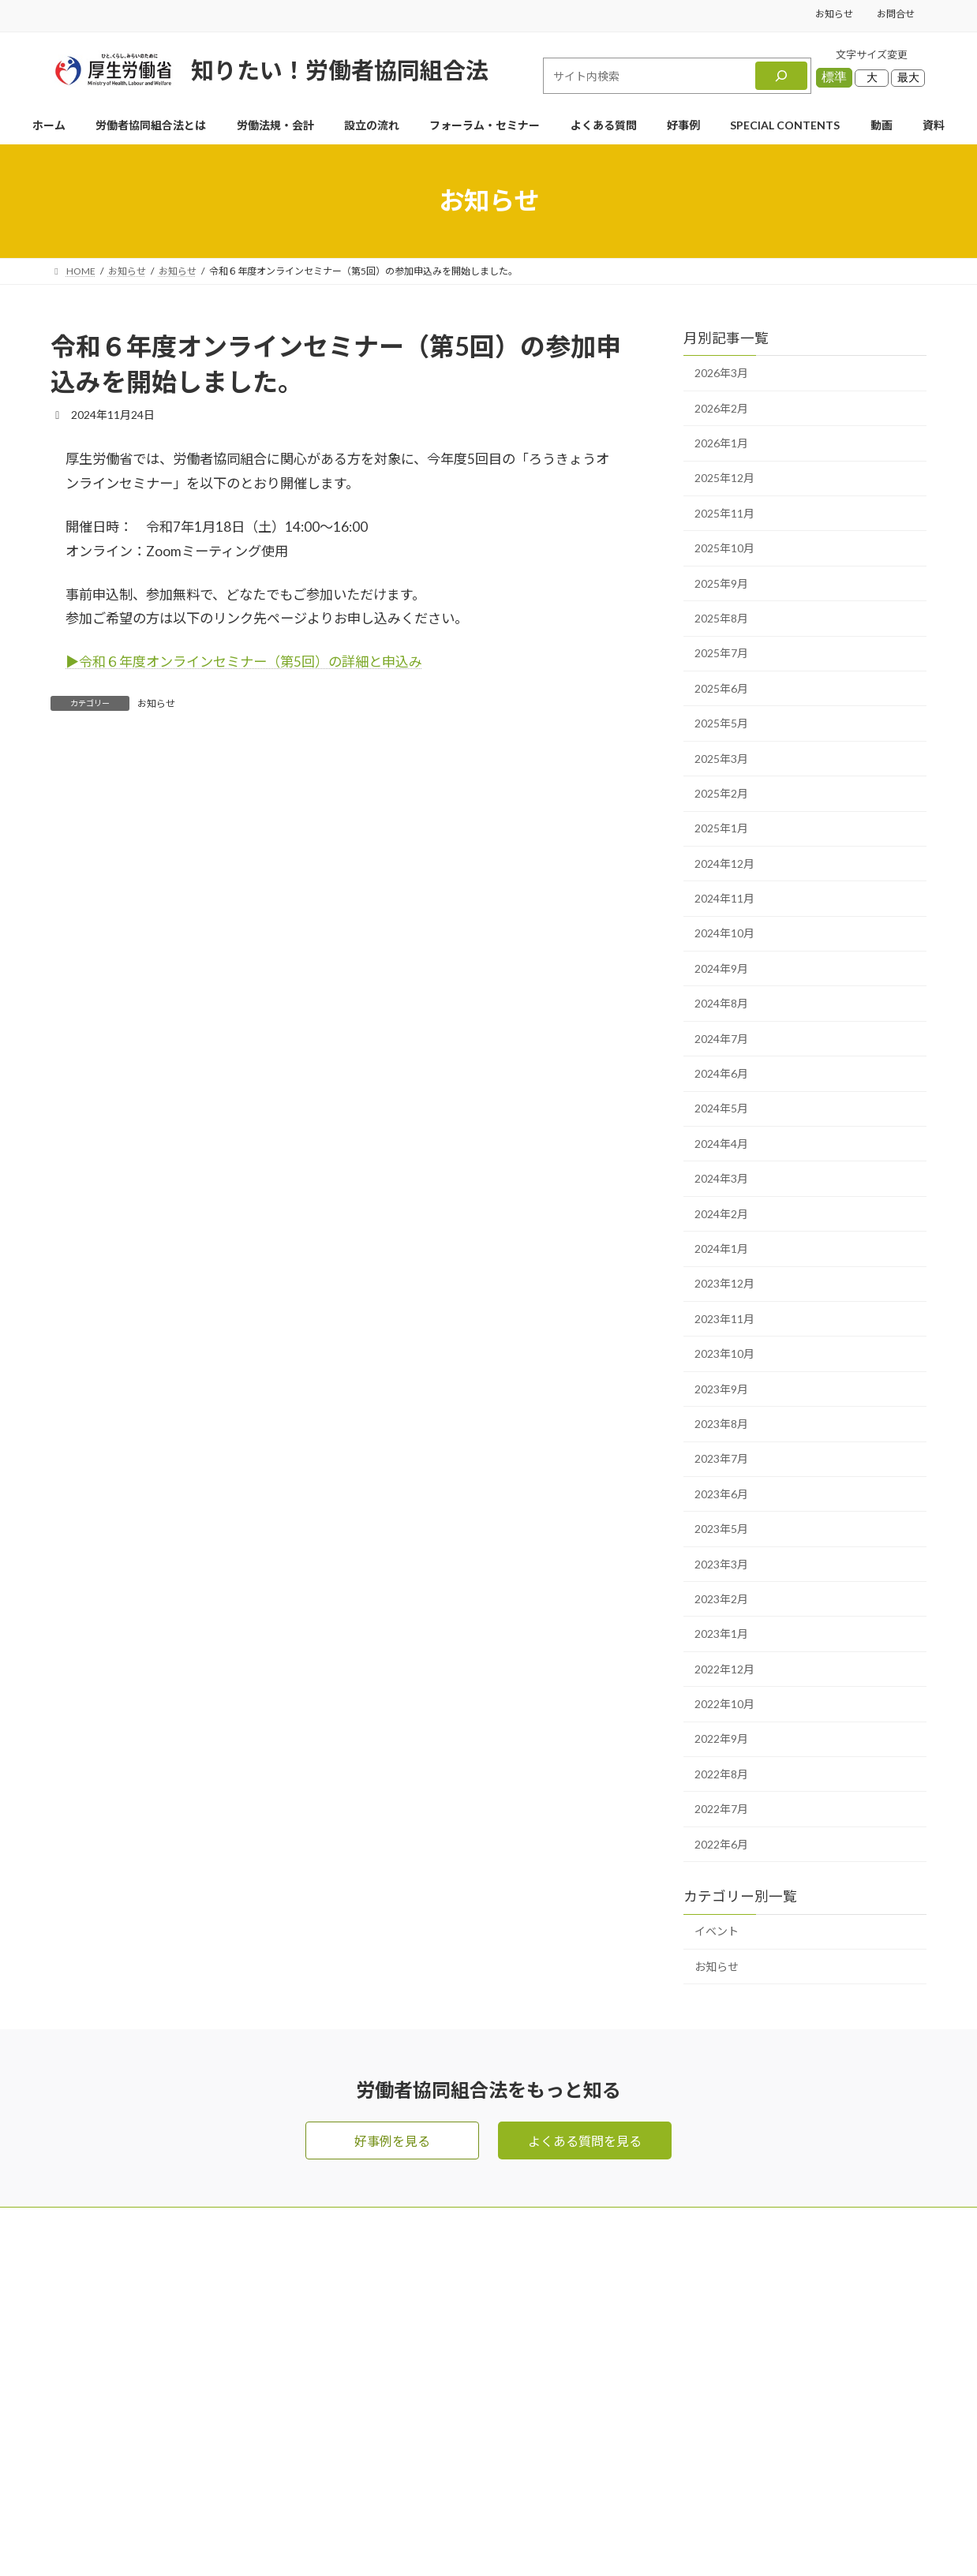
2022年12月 (724, 1669)
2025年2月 (721, 793)
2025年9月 (721, 583)
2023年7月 (721, 1458)
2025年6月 (721, 688)
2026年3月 (721, 372)
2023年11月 (724, 1318)
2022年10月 (724, 1703)
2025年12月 (724, 478)
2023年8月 (721, 1423)
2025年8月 (721, 618)
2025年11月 (724, 513)
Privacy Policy (541, 2536)
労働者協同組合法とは (541, 2323)
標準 (834, 77)
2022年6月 (721, 1844)
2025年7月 (721, 653)
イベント (716, 1932)
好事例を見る (392, 2140)
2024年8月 (721, 1003)
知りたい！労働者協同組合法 (339, 70)
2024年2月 (721, 1214)
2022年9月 (721, 1739)
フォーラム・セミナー (721, 2292)
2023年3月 (721, 1564)
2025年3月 (721, 758)
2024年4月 (721, 1143)
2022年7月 (721, 1808)
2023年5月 (721, 1528)
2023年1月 (721, 1633)
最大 (908, 77)
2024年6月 (721, 1073)
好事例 (497, 2450)
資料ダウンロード (708, 2355)
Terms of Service (624, 2536)
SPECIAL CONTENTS (539, 2481)
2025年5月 (721, 723)
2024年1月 (721, 1248)
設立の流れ (509, 2418)
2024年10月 (724, 933)
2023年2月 (721, 1599)
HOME (498, 2260)
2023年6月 (721, 1494)
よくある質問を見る (585, 2140)
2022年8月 (721, 1774)
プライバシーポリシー (721, 2418)
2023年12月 (724, 1283)
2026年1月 (721, 443)
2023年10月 (724, 1353)
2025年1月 (721, 828)
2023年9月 (721, 1389)
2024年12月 (724, 863)
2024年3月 (721, 1178)
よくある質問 (516, 2387)
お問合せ (896, 14)
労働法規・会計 (522, 2355)
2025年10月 (724, 548)
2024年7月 (721, 1038)
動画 (670, 2323)
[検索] (781, 76)
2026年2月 (721, 408)
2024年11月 (724, 898)
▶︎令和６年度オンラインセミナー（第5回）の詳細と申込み (244, 661)
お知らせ (834, 14)
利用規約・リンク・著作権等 (740, 2450)
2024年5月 (721, 1109)
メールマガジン (702, 2260)
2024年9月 (721, 968)
